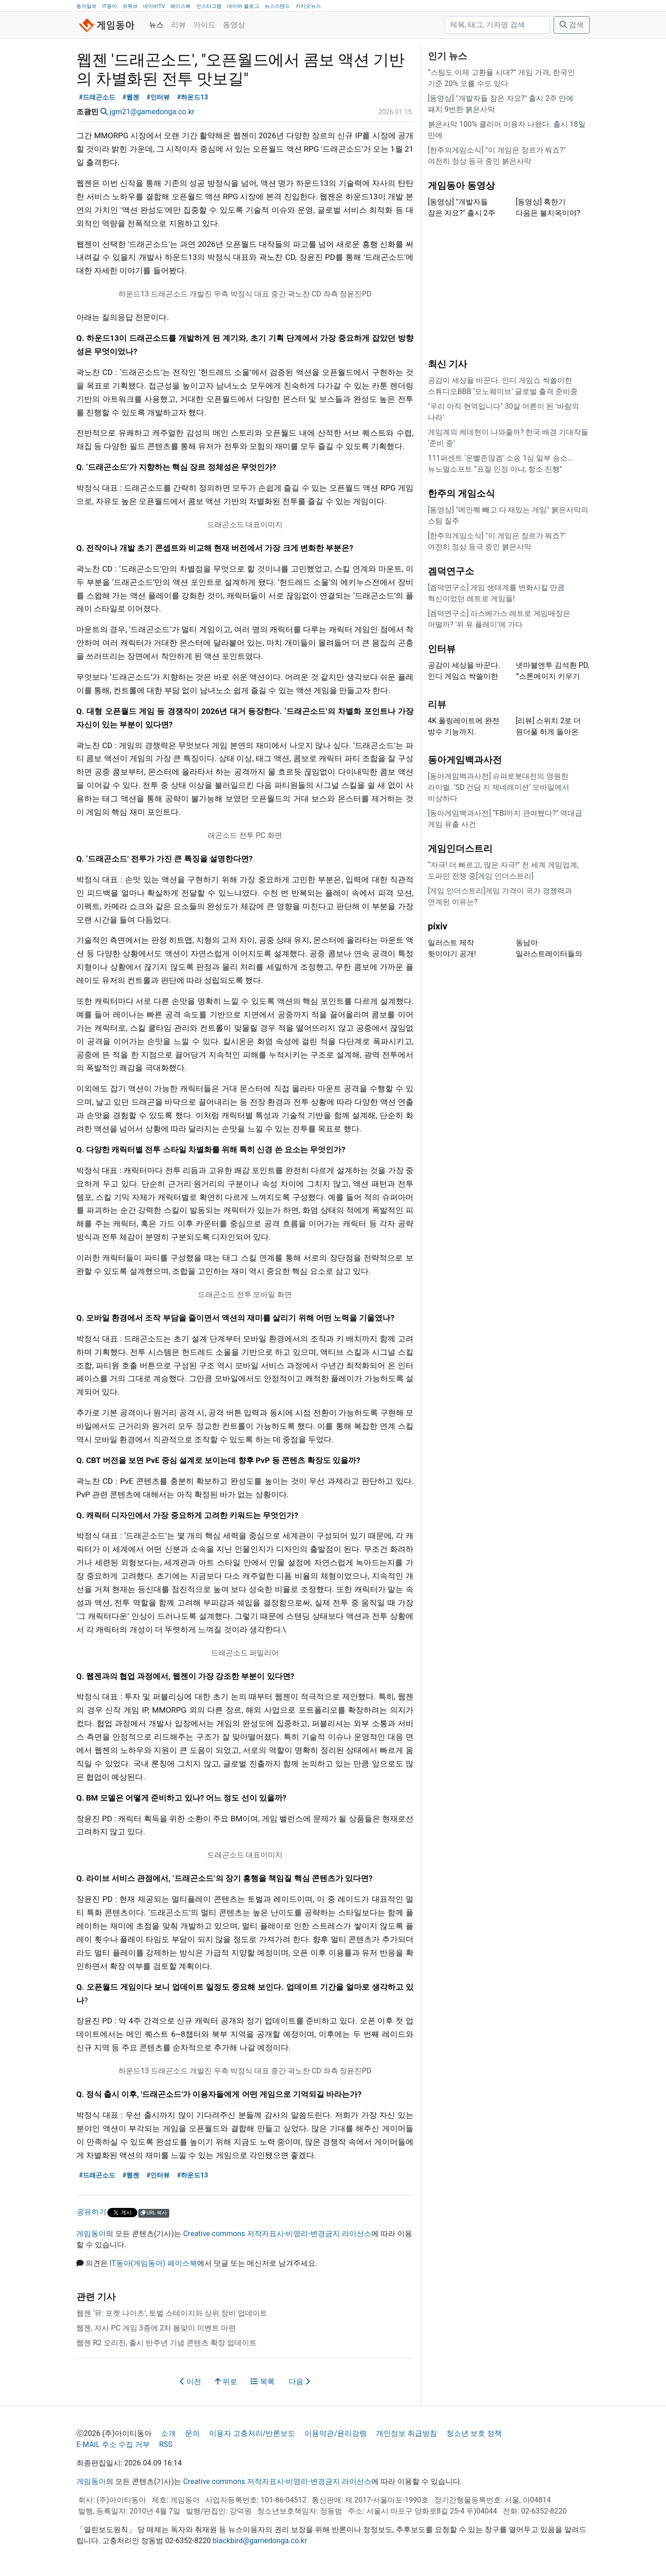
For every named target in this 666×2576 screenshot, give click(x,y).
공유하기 (91, 2211)
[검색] (497, 25)
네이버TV (154, 6)
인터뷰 (442, 648)
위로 (226, 2381)
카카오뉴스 (308, 6)
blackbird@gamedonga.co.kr (260, 2540)
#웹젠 (131, 97)
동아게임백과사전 (465, 759)
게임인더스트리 (460, 848)
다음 (299, 2381)
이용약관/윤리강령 (335, 2433)
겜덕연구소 (451, 571)
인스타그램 (209, 6)
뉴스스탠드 (277, 6)
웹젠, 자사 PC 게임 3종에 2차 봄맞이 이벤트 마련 (156, 2328)
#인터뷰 (158, 97)
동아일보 (86, 6)
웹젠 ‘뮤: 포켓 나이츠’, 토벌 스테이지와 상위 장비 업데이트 (171, 2313)
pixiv (437, 926)
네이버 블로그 (243, 6)
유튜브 (130, 6)
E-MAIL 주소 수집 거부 (113, 2444)
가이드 (204, 24)
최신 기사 (447, 363)
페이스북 (180, 6)
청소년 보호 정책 (474, 2433)
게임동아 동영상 (461, 185)
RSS (166, 2444)
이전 (190, 2381)
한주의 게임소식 (461, 493)
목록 (263, 2381)
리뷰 (178, 24)
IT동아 (109, 6)
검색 (572, 24)
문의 (192, 2433)
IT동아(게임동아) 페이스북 (153, 2263)
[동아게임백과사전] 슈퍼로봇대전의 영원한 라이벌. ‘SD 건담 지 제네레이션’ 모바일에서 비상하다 (498, 787)
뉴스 (156, 24)
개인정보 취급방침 (406, 2433)
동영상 (234, 24)
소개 (168, 2433)
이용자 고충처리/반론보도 (252, 2433)
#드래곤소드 (97, 97)
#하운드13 (192, 97)
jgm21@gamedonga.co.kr (152, 111)
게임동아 (91, 2233)
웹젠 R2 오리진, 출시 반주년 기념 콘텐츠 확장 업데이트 (166, 2342)
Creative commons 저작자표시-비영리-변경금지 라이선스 (277, 2233)
